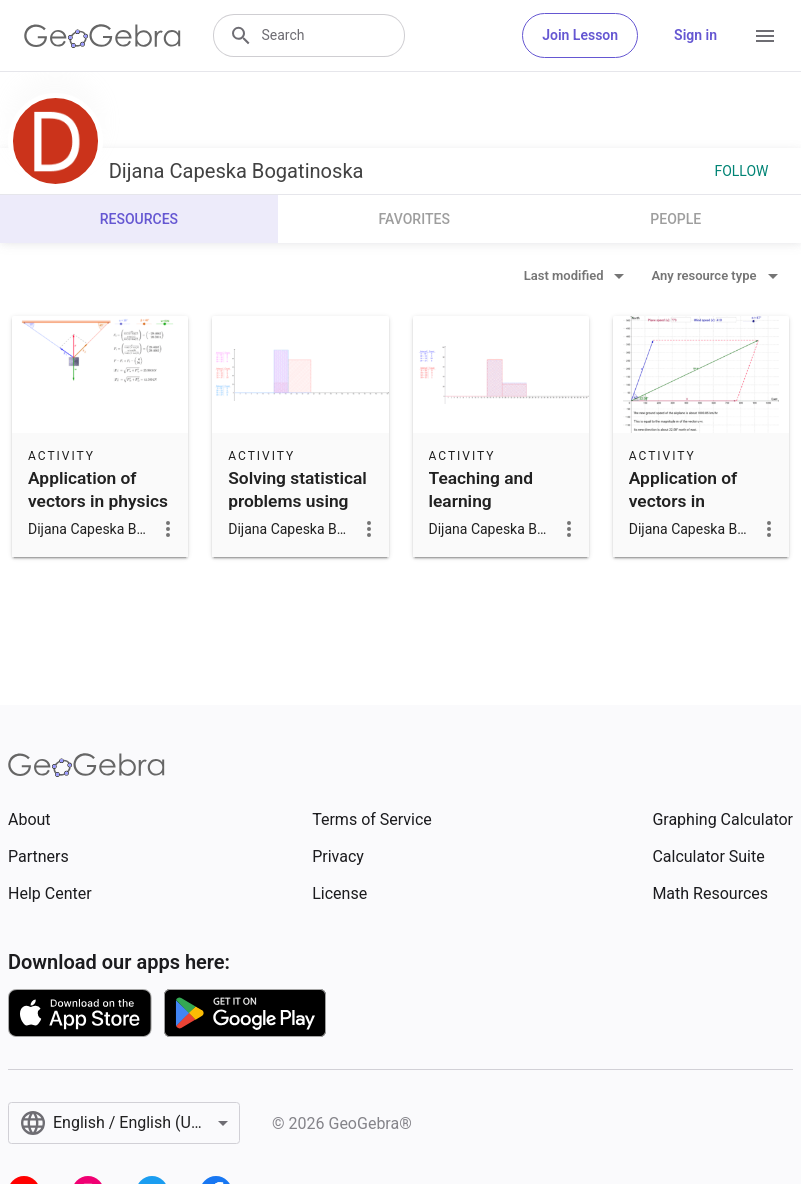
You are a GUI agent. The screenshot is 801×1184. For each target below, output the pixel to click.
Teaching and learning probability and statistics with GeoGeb (487, 523)
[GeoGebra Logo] (102, 36)
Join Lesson (580, 35)
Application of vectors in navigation (683, 500)
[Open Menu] (765, 36)
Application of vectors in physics (98, 489)
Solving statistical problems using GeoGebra (297, 500)
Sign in (695, 35)
